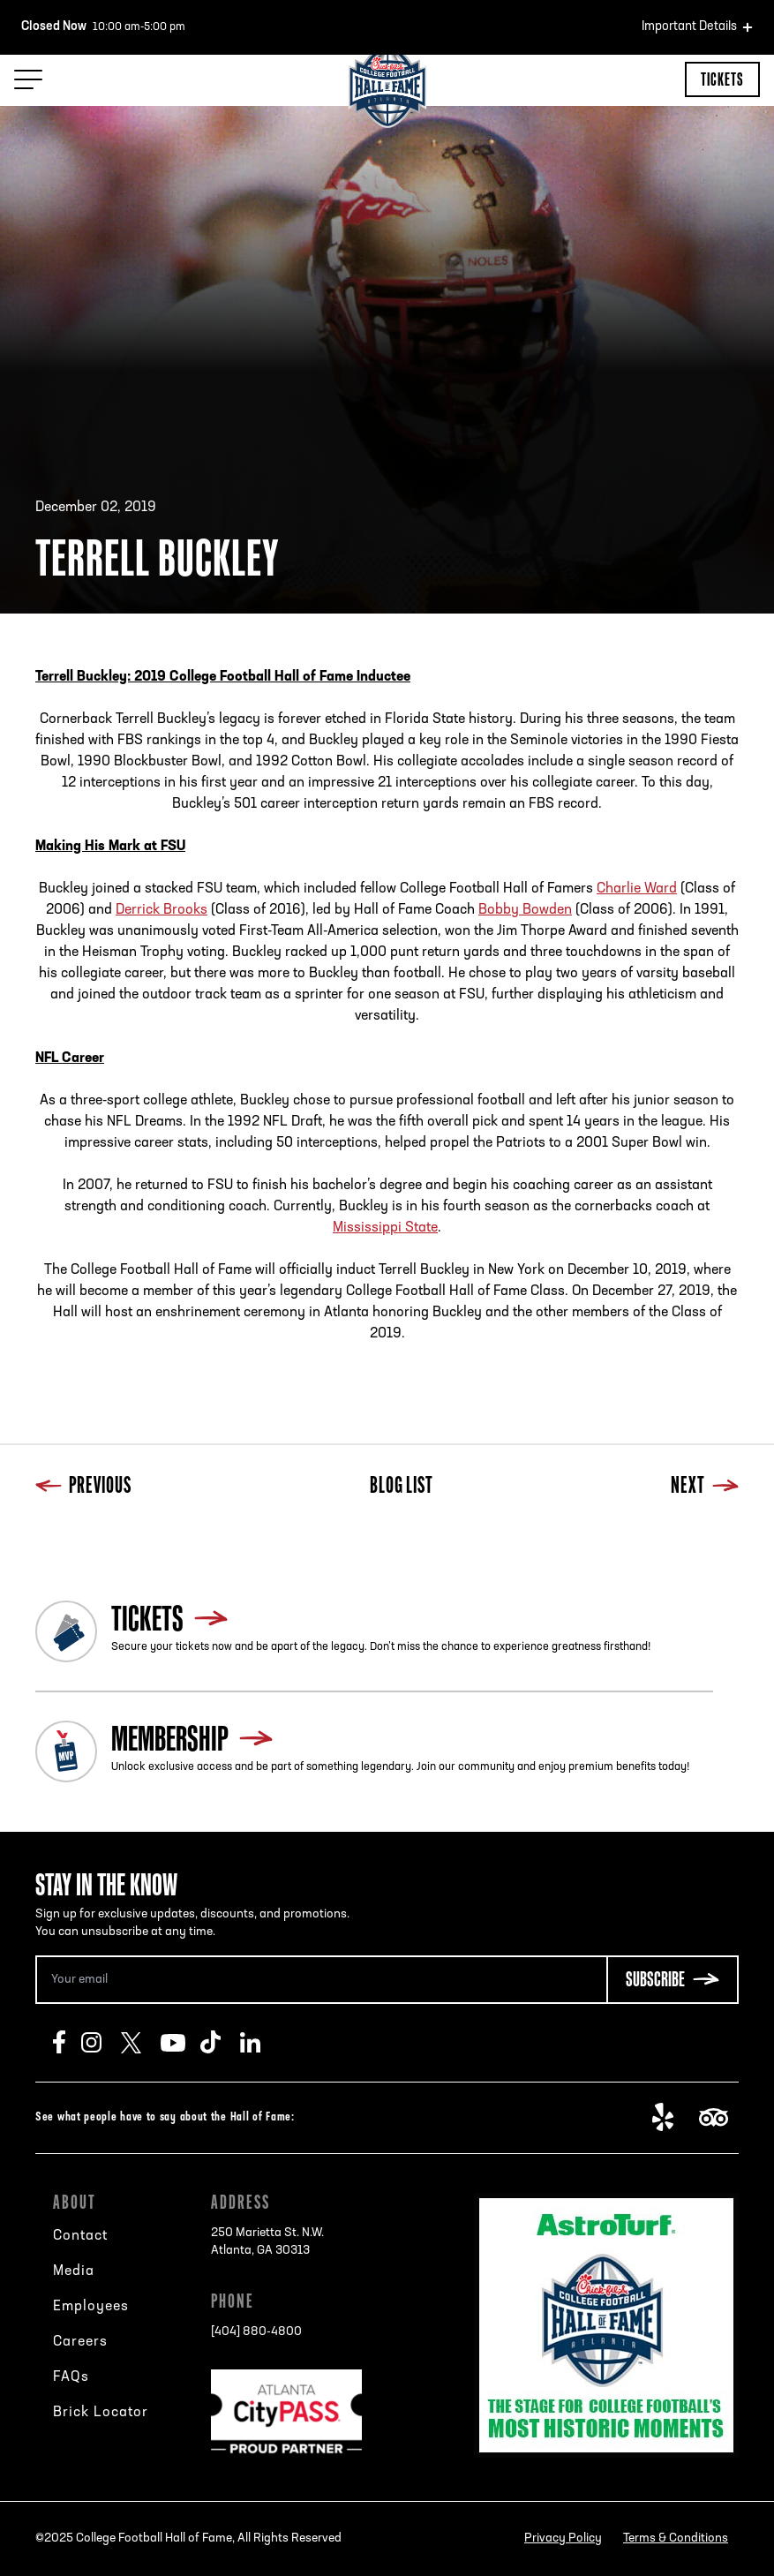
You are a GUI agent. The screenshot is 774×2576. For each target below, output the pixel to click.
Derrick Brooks (161, 910)
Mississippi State (385, 1228)
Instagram (101, 2042)
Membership (170, 1738)
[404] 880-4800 (256, 2332)
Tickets (722, 79)
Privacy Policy (563, 2538)
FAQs (71, 2377)
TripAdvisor (719, 2117)
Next (705, 1487)
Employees (91, 2307)
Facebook (67, 2042)
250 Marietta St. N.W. (267, 2243)
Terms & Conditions (675, 2538)
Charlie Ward (637, 889)
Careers (80, 2342)
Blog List (401, 1487)
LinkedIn (260, 2042)
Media (73, 2271)
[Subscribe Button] (672, 1979)
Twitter (141, 2042)
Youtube (180, 2042)
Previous (83, 1487)
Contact (80, 2236)
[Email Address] (320, 1979)
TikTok (220, 2042)
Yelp (672, 2117)
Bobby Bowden (525, 910)
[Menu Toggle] (28, 79)
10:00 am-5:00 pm (103, 27)
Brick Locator (100, 2413)
